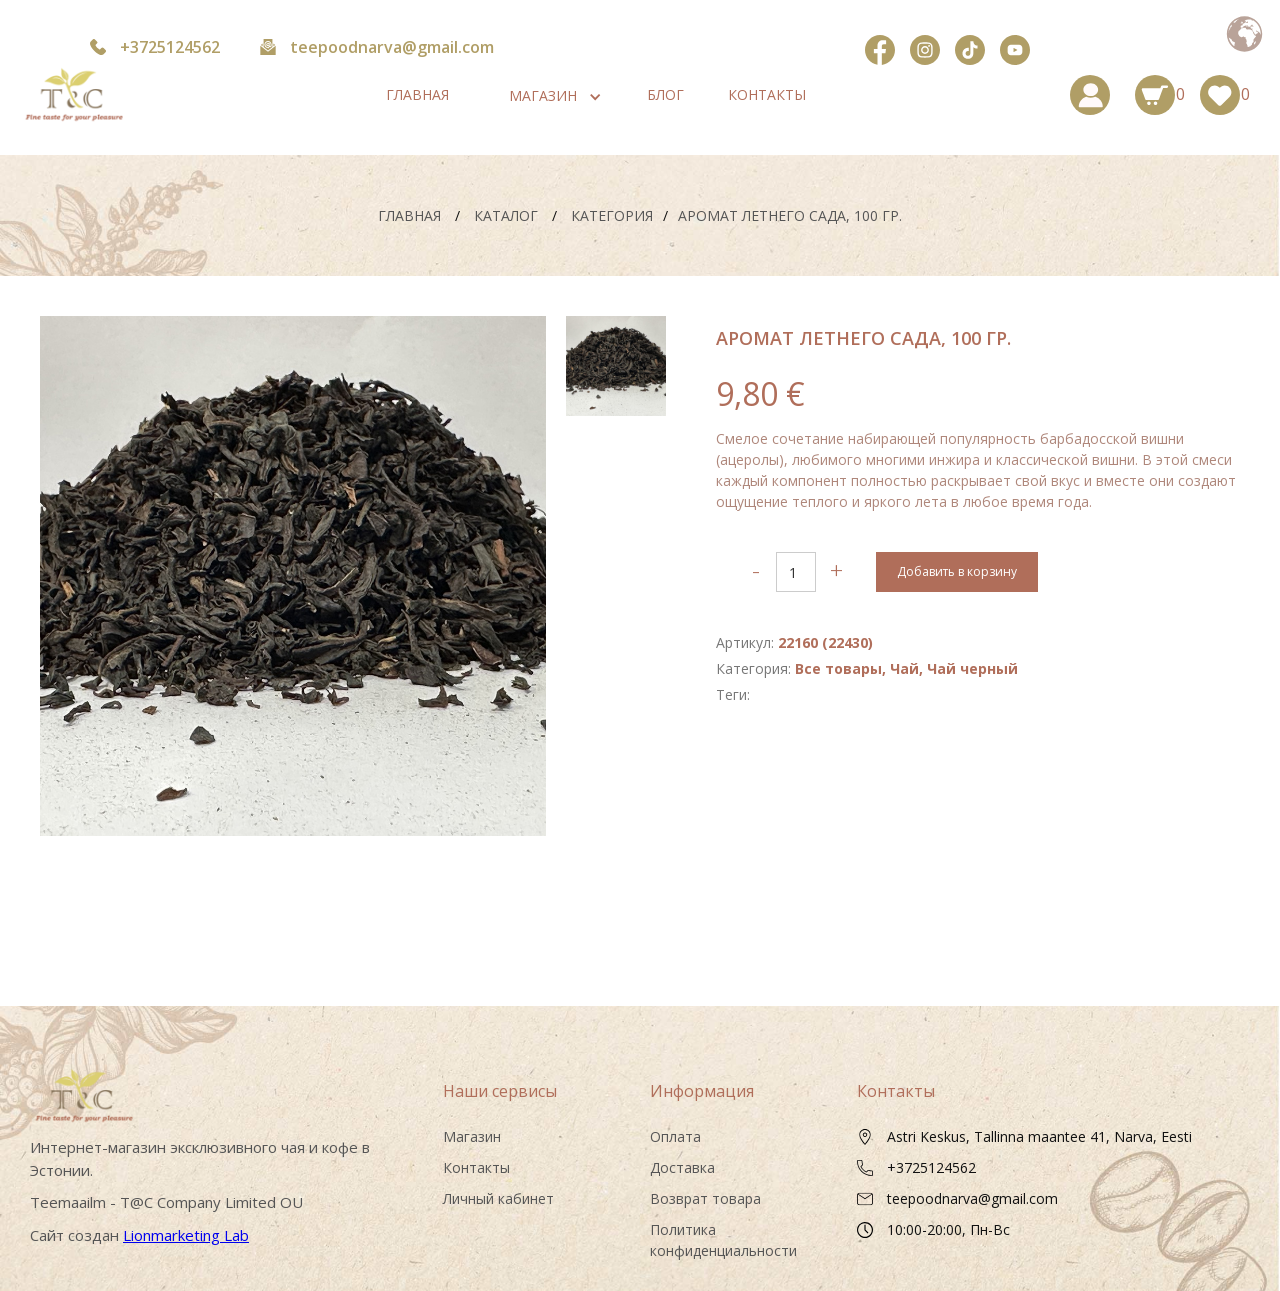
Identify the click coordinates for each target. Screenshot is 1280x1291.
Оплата (675, 1136)
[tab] (616, 366)
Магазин (472, 1136)
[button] (543, 95)
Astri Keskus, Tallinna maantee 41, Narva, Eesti (1039, 1136)
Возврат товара (705, 1198)
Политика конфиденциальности (723, 1240)
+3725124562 (170, 47)
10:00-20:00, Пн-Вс (948, 1229)
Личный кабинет (498, 1198)
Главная (417, 94)
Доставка (682, 1167)
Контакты (767, 94)
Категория (612, 215)
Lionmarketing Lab (186, 1235)
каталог (504, 215)
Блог (665, 94)
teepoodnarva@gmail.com (392, 47)
